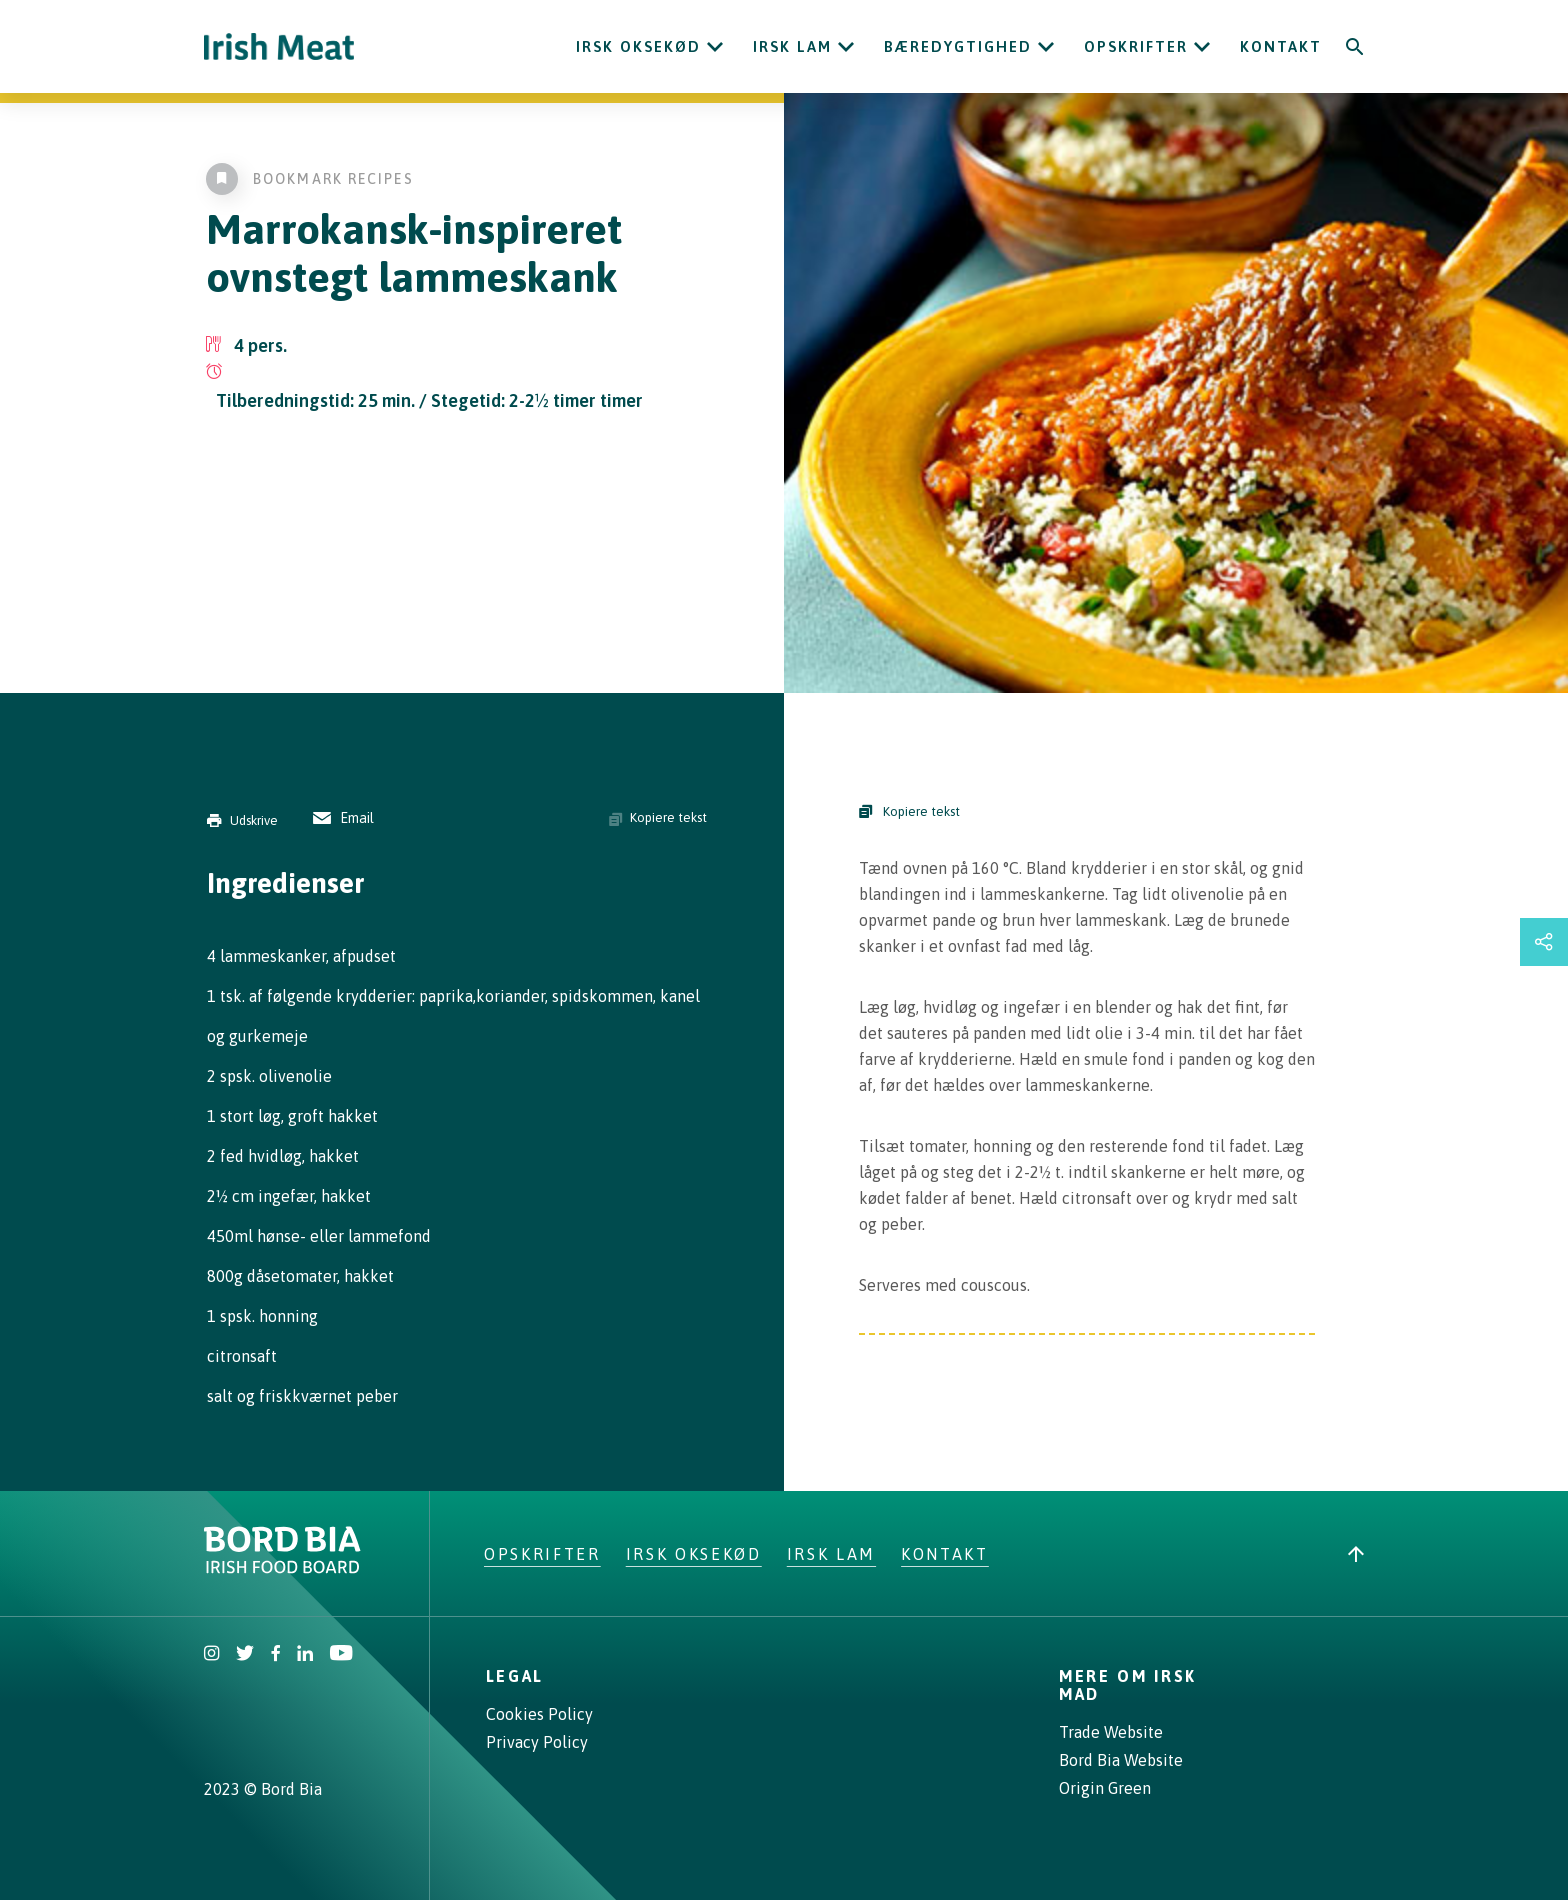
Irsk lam (792, 46)
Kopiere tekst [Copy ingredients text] (658, 818)
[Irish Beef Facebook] (276, 1655)
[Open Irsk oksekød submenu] (715, 47)
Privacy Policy (537, 1742)
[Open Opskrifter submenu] (1202, 47)
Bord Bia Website (1121, 1760)
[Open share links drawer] (1544, 942)
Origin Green (1105, 1788)
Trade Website (1111, 1732)
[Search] (1355, 47)
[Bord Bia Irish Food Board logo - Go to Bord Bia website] (282, 1568)
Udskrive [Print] (242, 820)
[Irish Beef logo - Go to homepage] (279, 46)
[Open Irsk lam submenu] (846, 47)
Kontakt (1281, 46)
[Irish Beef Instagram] (212, 1655)
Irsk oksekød (638, 46)
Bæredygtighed (958, 46)
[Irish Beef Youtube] (340, 1655)
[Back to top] (1356, 1554)
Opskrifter (1136, 46)
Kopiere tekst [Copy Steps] (909, 811)
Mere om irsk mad (1128, 1685)
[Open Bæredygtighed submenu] (1046, 47)
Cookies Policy (539, 1714)
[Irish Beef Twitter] (245, 1655)
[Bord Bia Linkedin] (305, 1655)
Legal (515, 1676)
